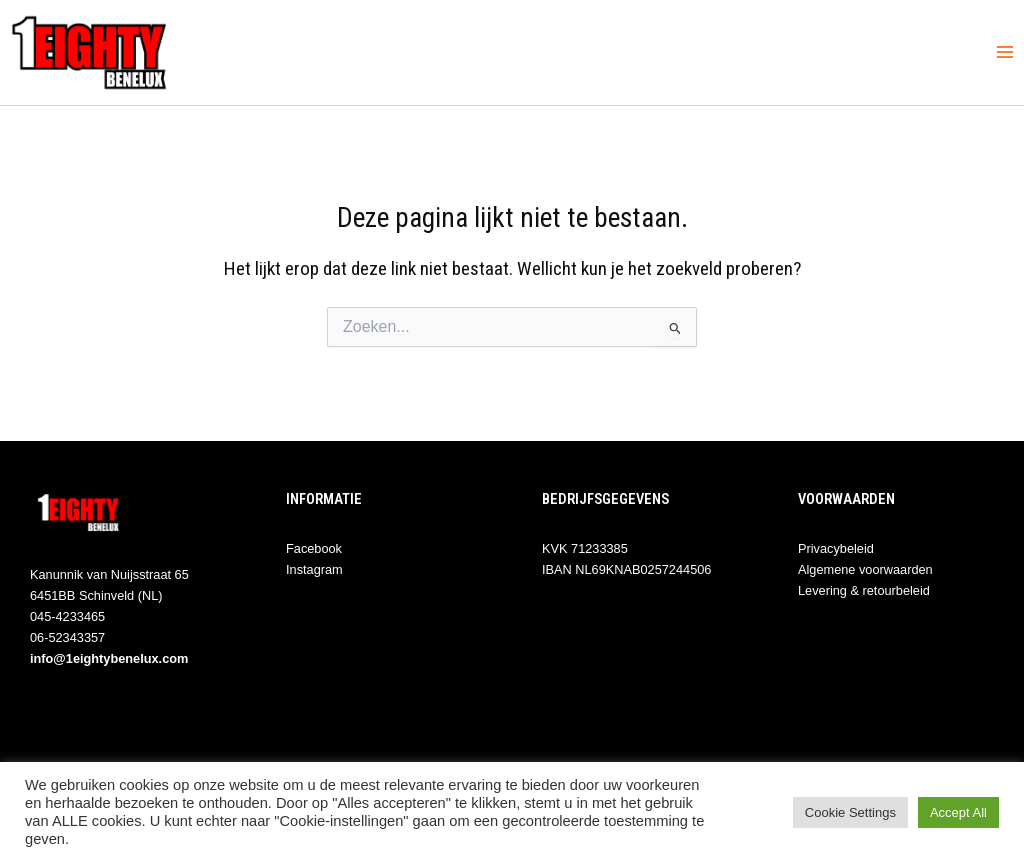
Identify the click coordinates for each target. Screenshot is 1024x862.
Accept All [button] (958, 812)
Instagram (314, 569)
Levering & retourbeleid (864, 590)
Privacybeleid (836, 548)
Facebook (314, 548)
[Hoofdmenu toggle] (1005, 52)
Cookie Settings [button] (850, 812)
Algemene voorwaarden (865, 569)
